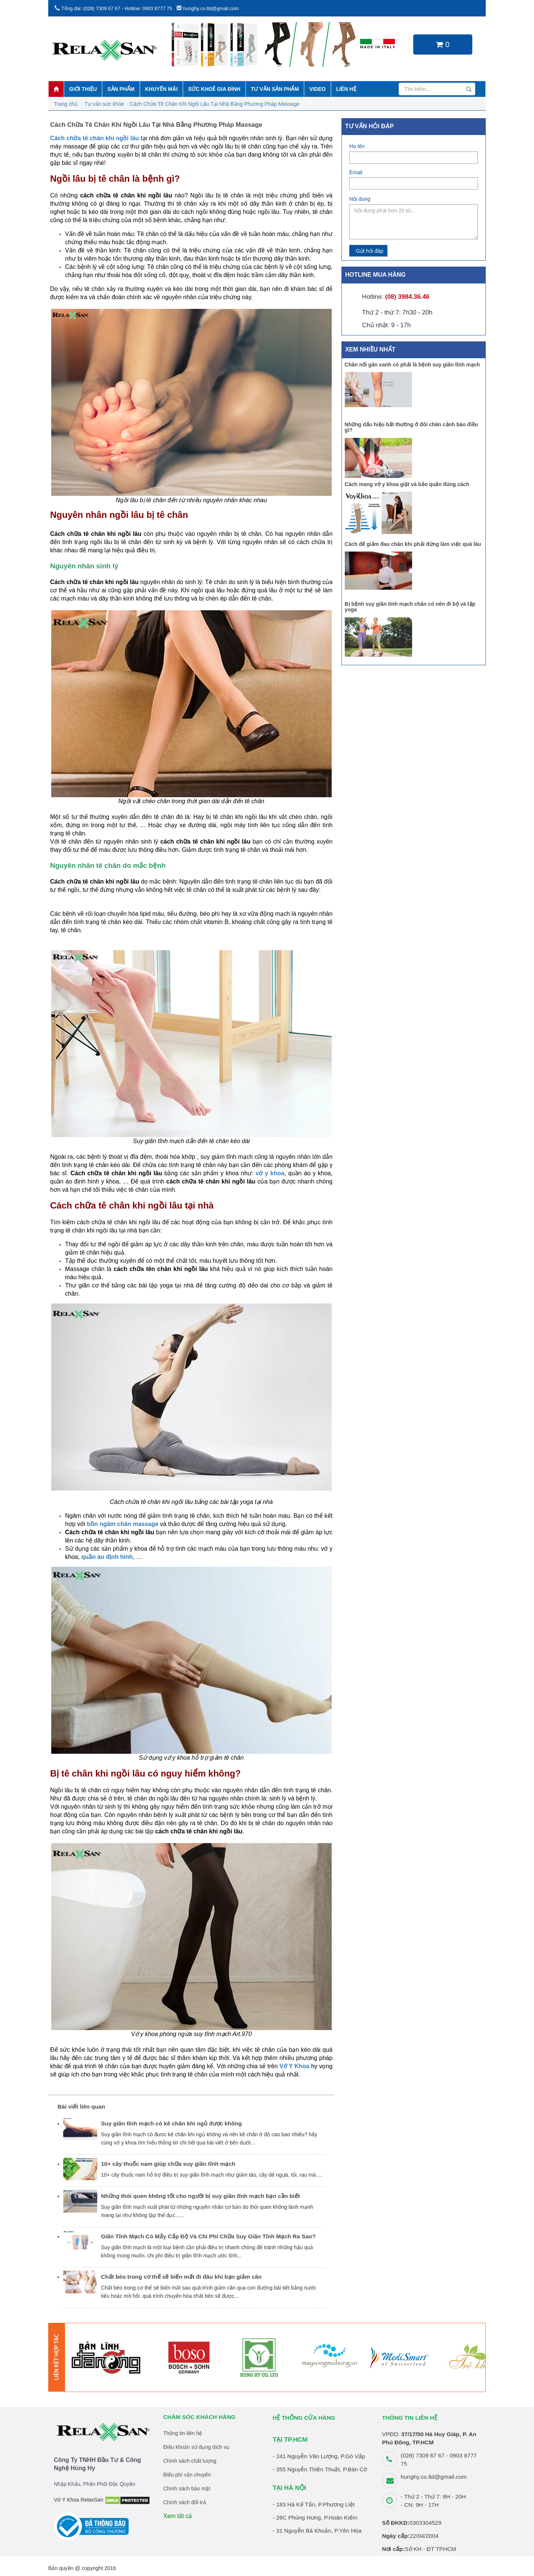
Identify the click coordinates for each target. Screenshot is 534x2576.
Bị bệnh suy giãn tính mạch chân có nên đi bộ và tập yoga (410, 606)
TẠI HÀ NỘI (289, 2487)
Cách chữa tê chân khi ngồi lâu (94, 138)
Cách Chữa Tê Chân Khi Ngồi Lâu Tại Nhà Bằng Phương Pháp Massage (215, 104)
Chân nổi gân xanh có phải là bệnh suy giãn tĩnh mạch (412, 365)
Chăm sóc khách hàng (199, 2417)
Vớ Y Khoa (294, 2066)
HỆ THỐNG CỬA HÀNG (304, 2417)
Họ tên (357, 146)
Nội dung (359, 199)
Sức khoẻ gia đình (214, 89)
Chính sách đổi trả (184, 2502)
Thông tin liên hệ (182, 2433)
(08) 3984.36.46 (407, 296)
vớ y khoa (269, 1173)
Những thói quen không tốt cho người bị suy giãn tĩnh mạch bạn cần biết (200, 2196)
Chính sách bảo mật (187, 2488)
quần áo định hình (107, 1557)
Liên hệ (346, 89)
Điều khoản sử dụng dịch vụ (196, 2447)
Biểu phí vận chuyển (187, 2475)
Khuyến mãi (161, 89)
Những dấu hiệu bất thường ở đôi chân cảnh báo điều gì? (411, 427)
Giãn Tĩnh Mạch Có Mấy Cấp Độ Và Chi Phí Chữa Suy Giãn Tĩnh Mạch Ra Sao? (208, 2236)
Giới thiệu (83, 89)
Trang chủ (66, 104)
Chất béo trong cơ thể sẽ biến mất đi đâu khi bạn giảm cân (181, 2276)
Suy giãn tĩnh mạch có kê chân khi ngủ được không (171, 2123)
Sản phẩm (120, 89)
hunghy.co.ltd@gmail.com (211, 8)
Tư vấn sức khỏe (104, 104)
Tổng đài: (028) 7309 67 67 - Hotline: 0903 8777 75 (116, 8)
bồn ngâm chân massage (122, 1524)
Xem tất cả (177, 2516)
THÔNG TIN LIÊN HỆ (410, 2417)
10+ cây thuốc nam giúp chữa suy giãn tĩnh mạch (168, 2164)
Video (317, 89)
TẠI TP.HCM (290, 2439)
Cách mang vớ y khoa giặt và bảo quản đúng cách (407, 484)
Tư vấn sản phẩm (275, 89)
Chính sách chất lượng (190, 2461)
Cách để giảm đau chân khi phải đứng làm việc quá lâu (413, 544)
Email (355, 172)
